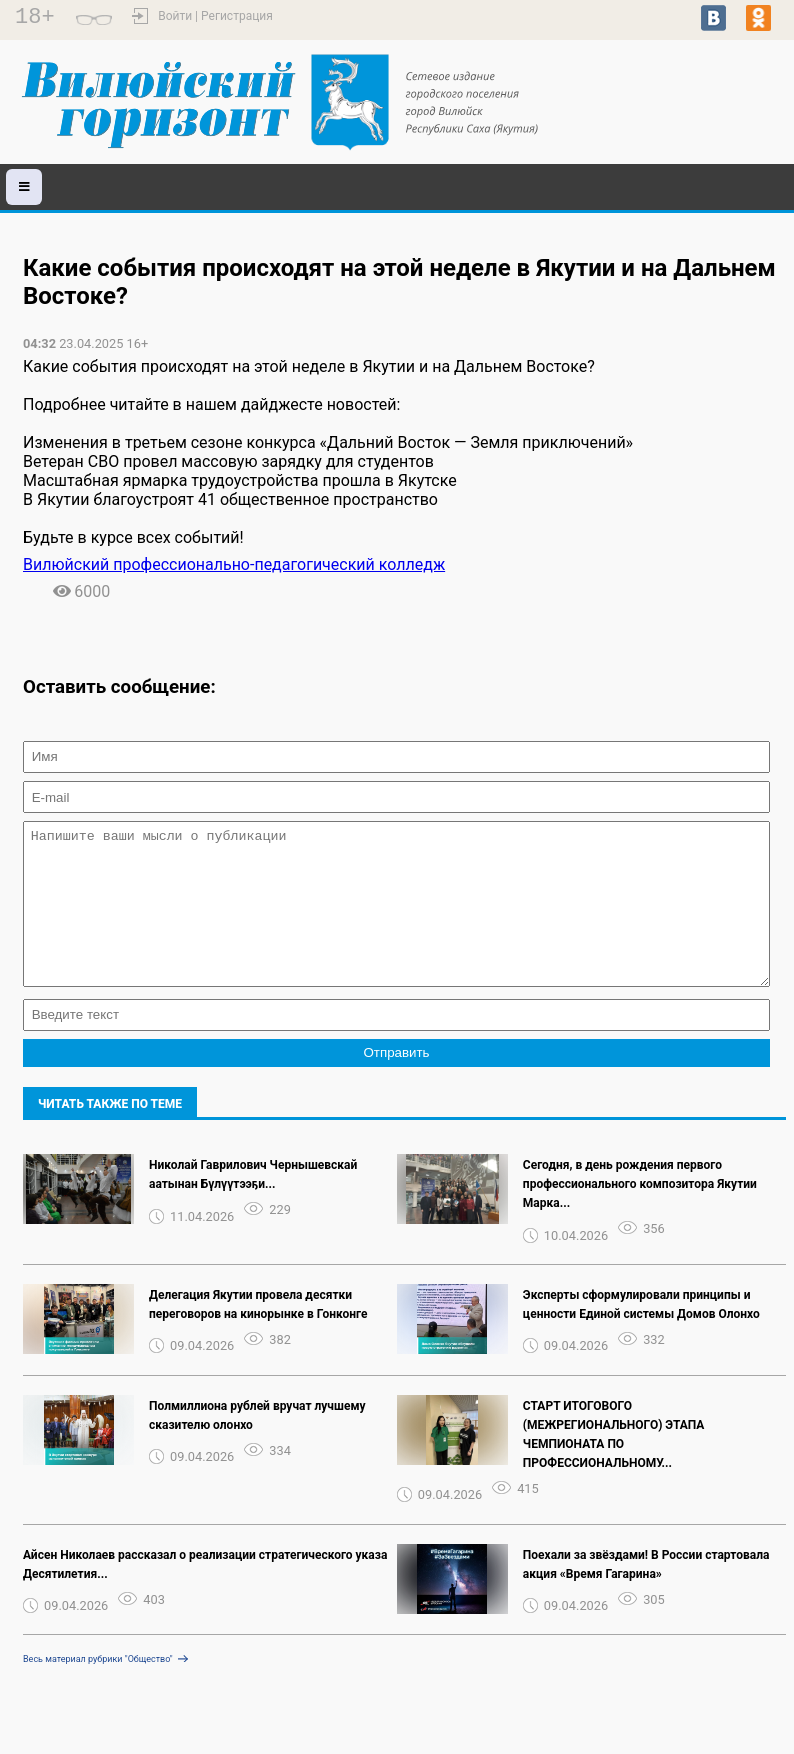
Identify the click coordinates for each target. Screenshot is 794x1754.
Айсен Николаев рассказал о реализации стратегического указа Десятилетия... (205, 1594)
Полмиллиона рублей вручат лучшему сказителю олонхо (257, 1445)
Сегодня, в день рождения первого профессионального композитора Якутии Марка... (640, 1214)
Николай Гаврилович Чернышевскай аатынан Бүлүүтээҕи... (253, 1204)
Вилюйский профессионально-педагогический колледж (234, 564)
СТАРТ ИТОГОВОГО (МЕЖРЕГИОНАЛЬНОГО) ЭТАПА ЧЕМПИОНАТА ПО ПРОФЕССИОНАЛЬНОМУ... (614, 1464)
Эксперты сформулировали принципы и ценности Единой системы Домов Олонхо (641, 1334)
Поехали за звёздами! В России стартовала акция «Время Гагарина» (646, 1594)
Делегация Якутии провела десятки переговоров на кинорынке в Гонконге (258, 1334)
